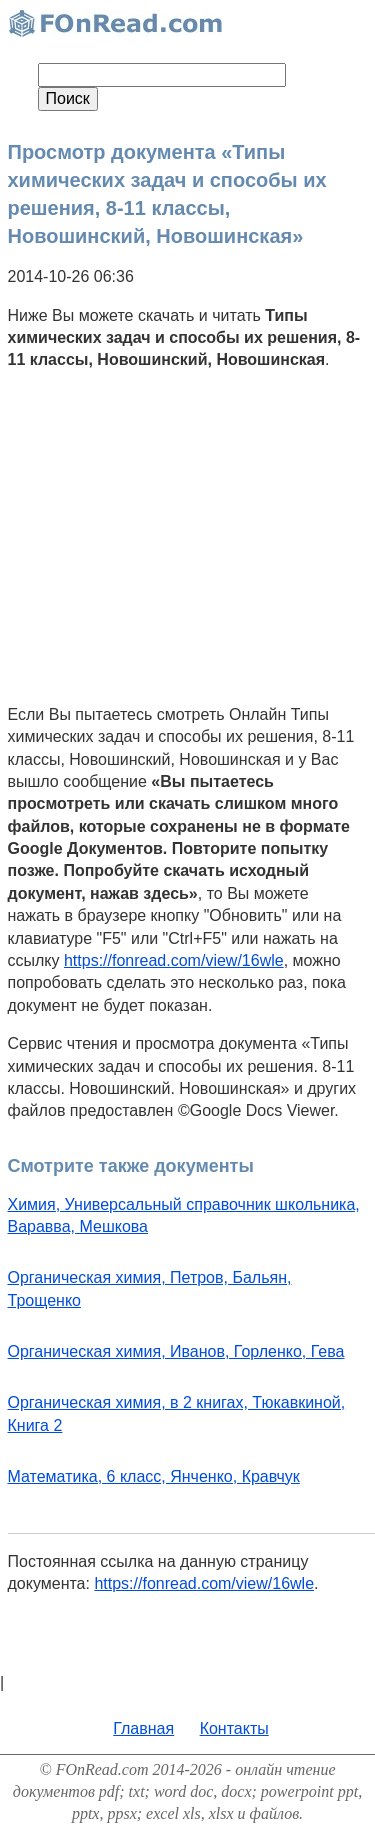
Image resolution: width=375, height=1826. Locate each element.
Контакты (234, 1728)
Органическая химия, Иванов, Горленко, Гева (176, 1351)
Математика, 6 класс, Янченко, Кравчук (154, 1476)
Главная (143, 1728)
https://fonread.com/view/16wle (174, 960)
